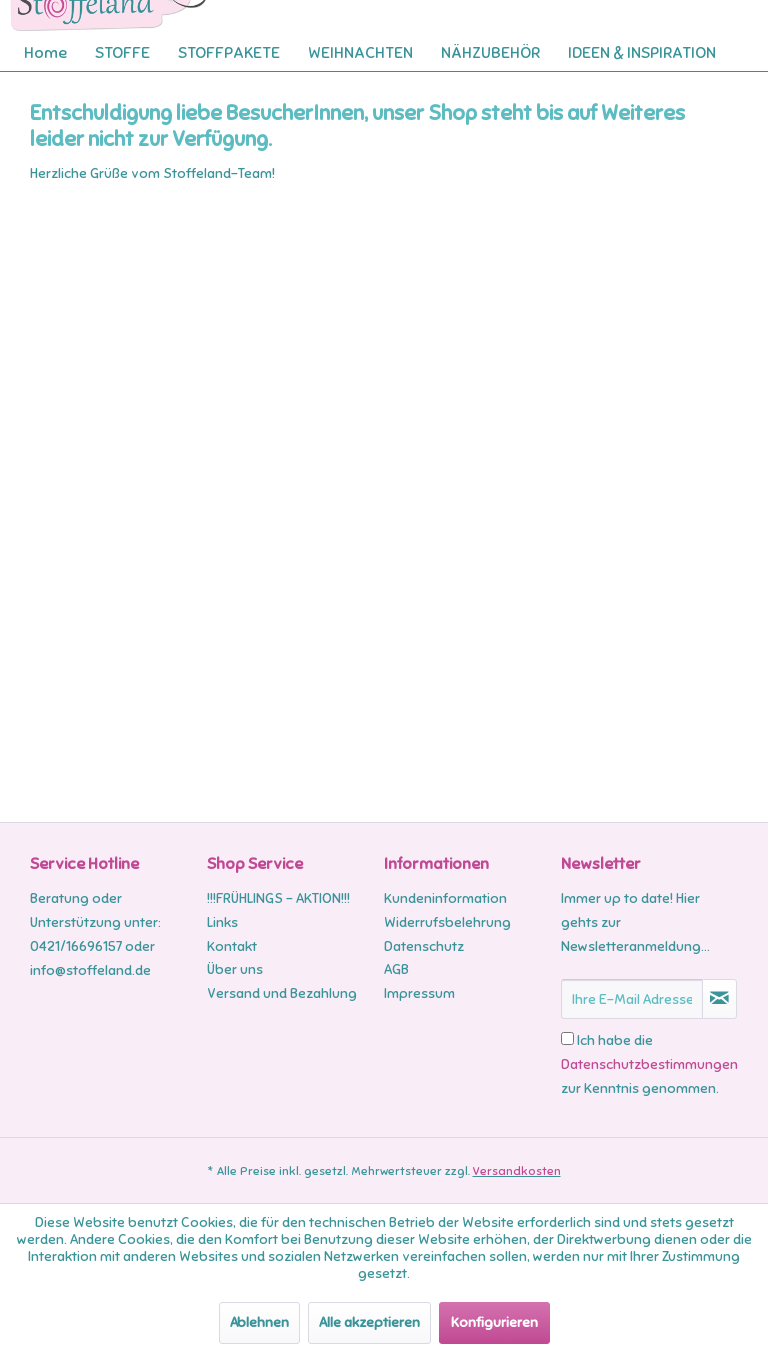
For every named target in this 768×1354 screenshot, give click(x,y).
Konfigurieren (494, 1322)
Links (222, 922)
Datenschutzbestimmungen (649, 1064)
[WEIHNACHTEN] (360, 53)
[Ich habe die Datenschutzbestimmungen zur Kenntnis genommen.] (567, 1038)
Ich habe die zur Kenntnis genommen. (649, 1064)
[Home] (45, 53)
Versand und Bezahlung (282, 993)
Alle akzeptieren (369, 1322)
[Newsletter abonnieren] (719, 999)
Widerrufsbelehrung (447, 922)
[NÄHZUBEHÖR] (490, 53)
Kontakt (232, 946)
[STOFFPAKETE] (229, 53)
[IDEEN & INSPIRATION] (642, 53)
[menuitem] (45, 53)
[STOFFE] (122, 53)
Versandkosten (517, 1171)
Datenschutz (424, 946)
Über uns (235, 969)
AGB (396, 969)
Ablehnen (259, 1322)
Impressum (419, 993)
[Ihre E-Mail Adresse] (632, 999)
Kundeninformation (445, 898)
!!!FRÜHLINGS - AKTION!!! (278, 898)
